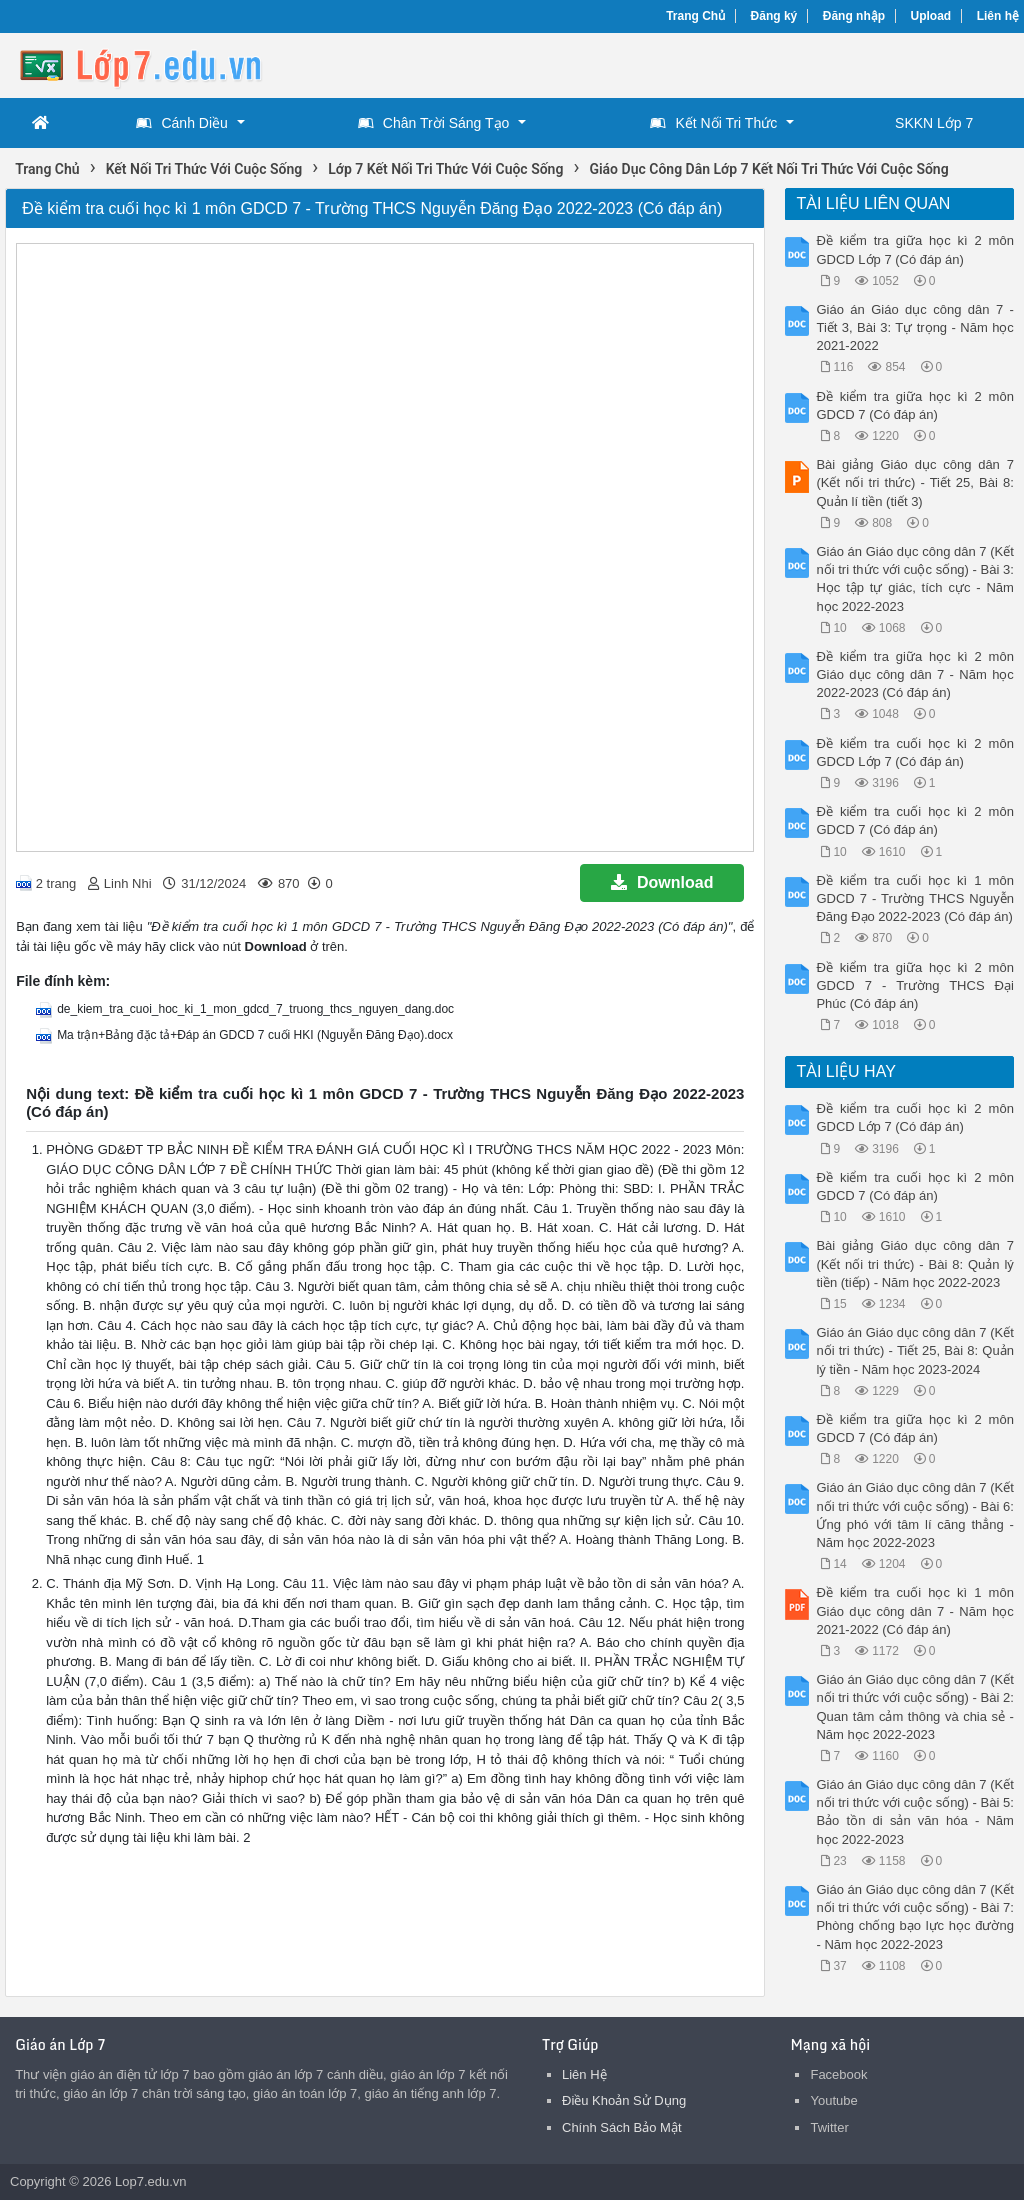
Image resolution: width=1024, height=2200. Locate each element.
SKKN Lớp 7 (934, 123)
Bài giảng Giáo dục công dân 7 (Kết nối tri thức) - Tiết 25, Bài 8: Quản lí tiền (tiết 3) (914, 482)
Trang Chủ (695, 16)
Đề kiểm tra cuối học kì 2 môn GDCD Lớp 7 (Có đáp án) (914, 752)
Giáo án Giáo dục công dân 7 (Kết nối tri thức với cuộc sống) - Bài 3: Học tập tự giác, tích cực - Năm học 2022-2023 (914, 579)
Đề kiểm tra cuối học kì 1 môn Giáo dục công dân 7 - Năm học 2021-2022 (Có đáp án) (914, 1610)
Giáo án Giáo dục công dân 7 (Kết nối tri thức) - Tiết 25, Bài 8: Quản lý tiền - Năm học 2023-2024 (914, 1350)
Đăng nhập (854, 16)
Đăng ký (774, 16)
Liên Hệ (584, 2074)
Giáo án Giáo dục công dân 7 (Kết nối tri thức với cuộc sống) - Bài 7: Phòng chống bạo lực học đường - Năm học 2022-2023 (914, 1917)
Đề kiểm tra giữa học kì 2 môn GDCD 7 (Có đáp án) (914, 405)
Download (662, 882)
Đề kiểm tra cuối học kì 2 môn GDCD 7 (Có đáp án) (914, 820)
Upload (931, 16)
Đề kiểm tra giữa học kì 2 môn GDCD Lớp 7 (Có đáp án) (914, 249)
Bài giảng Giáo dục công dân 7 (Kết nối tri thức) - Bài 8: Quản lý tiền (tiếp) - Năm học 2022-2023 (914, 1263)
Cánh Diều (181, 123)
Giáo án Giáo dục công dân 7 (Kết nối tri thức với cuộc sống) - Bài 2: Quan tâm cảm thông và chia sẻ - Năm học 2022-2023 (914, 1707)
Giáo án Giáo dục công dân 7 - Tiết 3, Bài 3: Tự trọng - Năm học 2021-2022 (914, 327)
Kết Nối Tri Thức (713, 123)
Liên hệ (998, 16)
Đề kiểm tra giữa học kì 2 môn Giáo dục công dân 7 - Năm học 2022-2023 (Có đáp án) (914, 674)
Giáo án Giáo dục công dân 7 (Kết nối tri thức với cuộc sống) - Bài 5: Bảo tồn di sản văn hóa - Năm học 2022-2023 (914, 1812)
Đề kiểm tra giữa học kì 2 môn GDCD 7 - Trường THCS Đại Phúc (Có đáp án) (914, 985)
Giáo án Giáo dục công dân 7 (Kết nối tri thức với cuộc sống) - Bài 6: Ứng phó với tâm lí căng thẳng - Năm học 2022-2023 (914, 1515)
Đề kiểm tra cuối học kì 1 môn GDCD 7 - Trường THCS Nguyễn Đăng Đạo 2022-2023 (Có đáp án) (914, 898)
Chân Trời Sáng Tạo (433, 123)
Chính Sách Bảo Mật (622, 2127)
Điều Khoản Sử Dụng (624, 2100)
